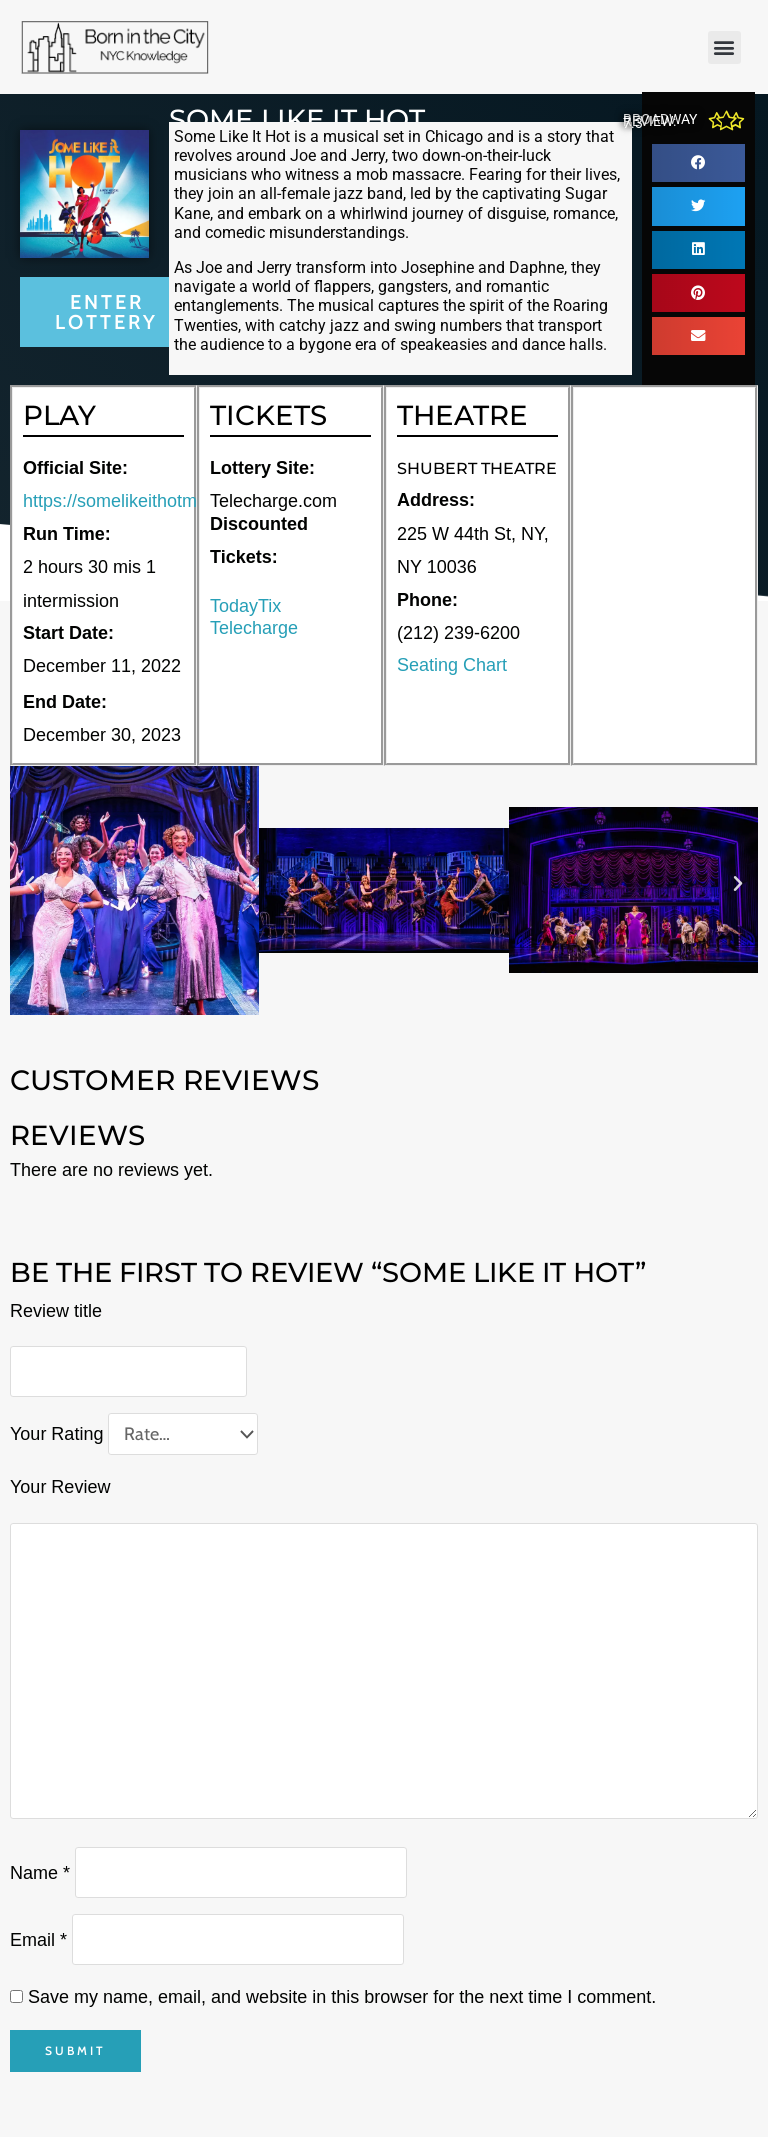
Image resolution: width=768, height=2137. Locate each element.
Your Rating (56, 1434)
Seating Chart (452, 665)
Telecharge (254, 628)
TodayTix (245, 606)
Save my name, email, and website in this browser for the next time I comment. (342, 1997)
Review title (56, 1311)
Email (38, 1939)
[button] (724, 47)
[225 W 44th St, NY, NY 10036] (664, 575)
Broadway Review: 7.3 (660, 121)
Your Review (60, 1487)
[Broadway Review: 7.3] (726, 121)
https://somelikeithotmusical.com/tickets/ (183, 501)
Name (40, 1872)
